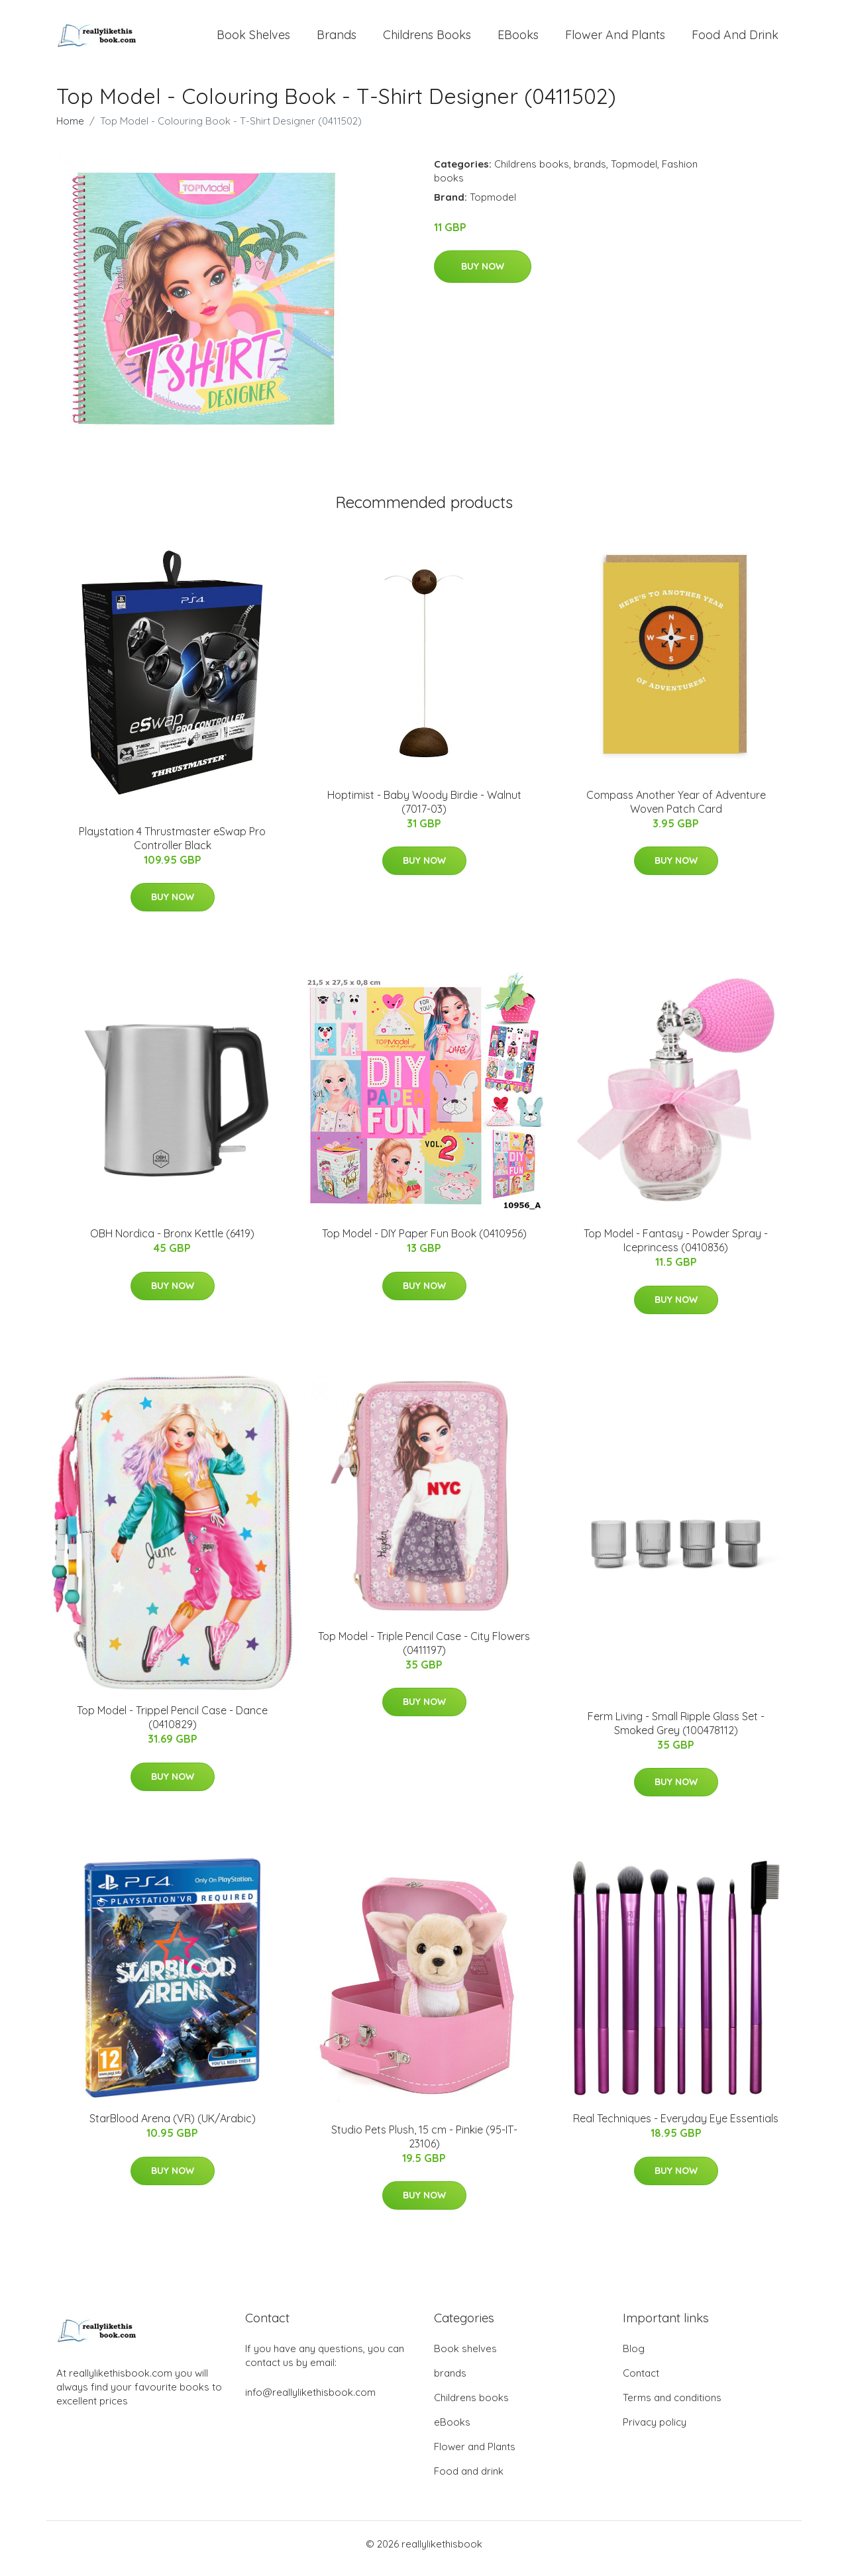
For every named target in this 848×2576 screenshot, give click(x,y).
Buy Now (482, 276)
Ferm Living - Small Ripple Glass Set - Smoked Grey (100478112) (676, 1732)
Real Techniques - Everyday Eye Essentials (675, 2127)
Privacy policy (654, 2431)
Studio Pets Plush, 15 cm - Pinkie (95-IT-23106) (424, 2145)
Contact (641, 2382)
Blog (634, 2357)
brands (336, 39)
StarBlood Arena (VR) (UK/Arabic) (172, 2127)
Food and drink (735, 39)
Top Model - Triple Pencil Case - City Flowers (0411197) (424, 1652)
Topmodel (634, 173)
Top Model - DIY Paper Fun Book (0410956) (424, 1242)
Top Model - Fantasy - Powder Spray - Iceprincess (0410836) (676, 1249)
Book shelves (253, 39)
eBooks (518, 39)
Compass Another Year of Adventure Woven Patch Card (676, 811)
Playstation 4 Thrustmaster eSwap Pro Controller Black (172, 847)
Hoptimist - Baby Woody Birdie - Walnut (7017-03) (424, 811)
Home (70, 130)
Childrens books (427, 39)
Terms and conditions (672, 2406)
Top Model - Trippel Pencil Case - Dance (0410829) (172, 1726)
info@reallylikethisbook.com (310, 2401)
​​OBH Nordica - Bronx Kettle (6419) (172, 1242)
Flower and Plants (615, 39)
